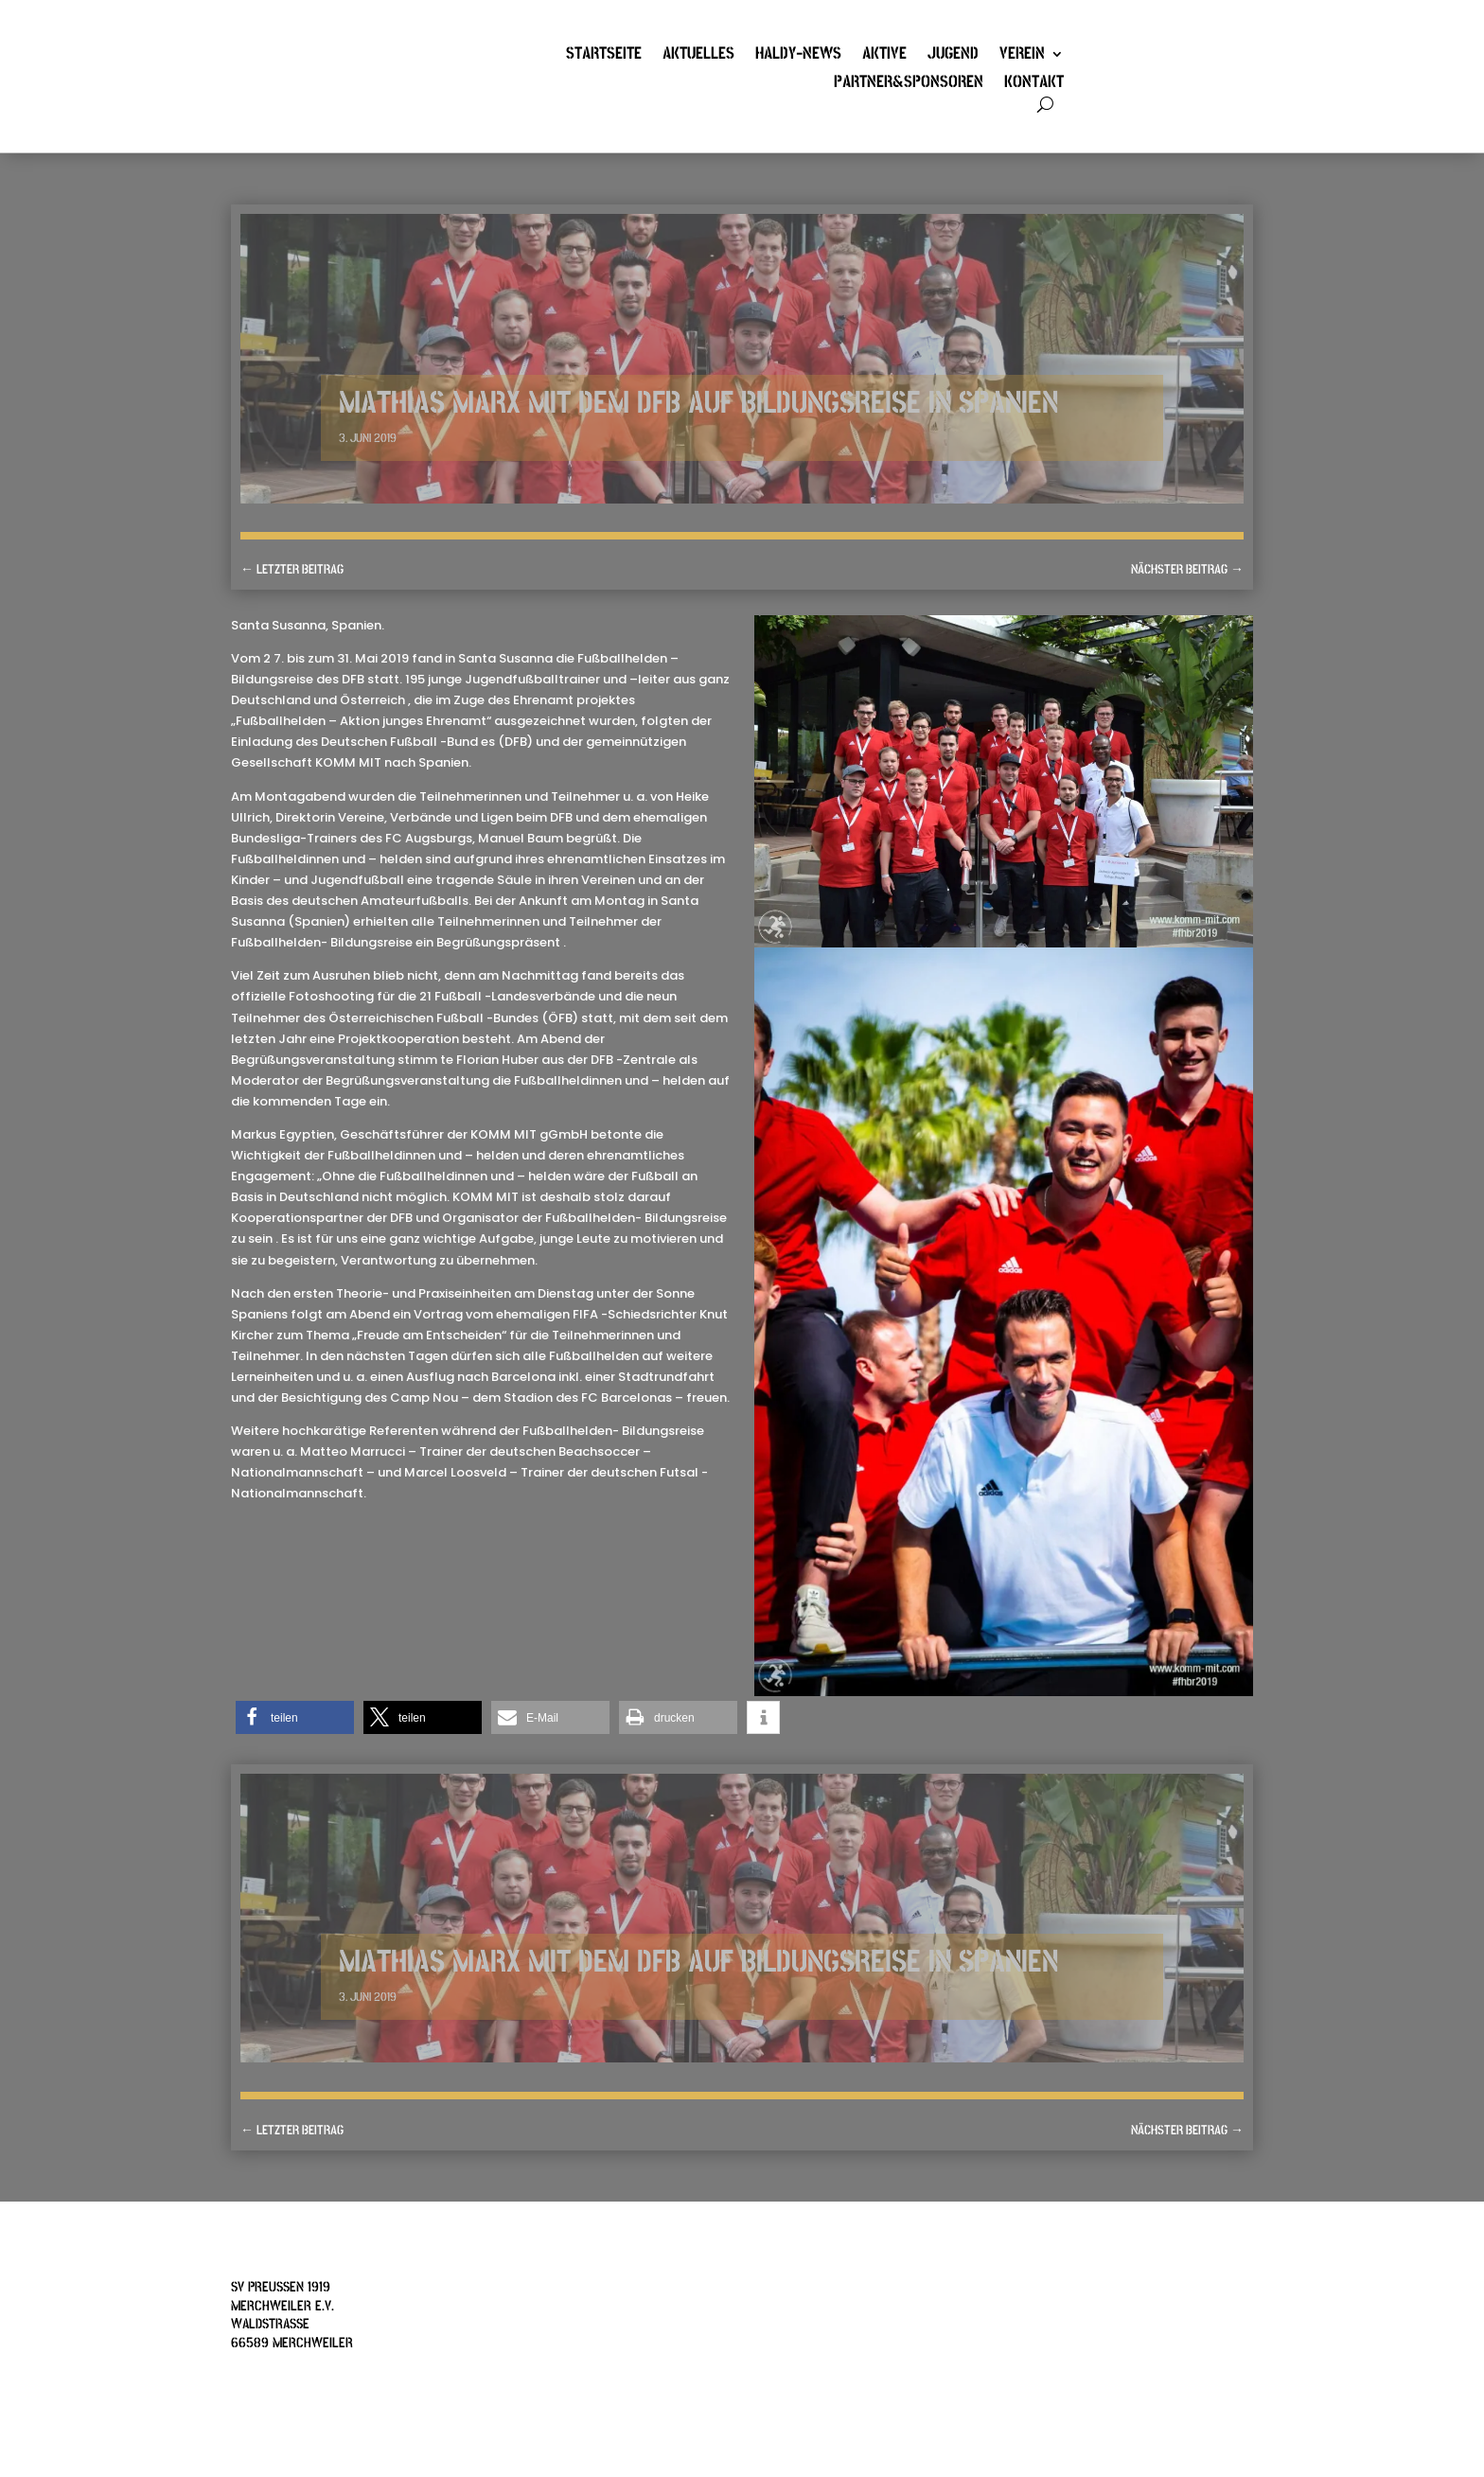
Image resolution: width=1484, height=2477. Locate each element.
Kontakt (1034, 84)
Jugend (953, 55)
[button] (295, 1717)
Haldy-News (798, 55)
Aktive (884, 55)
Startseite (604, 55)
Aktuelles (698, 55)
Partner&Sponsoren (908, 84)
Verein (1022, 55)
